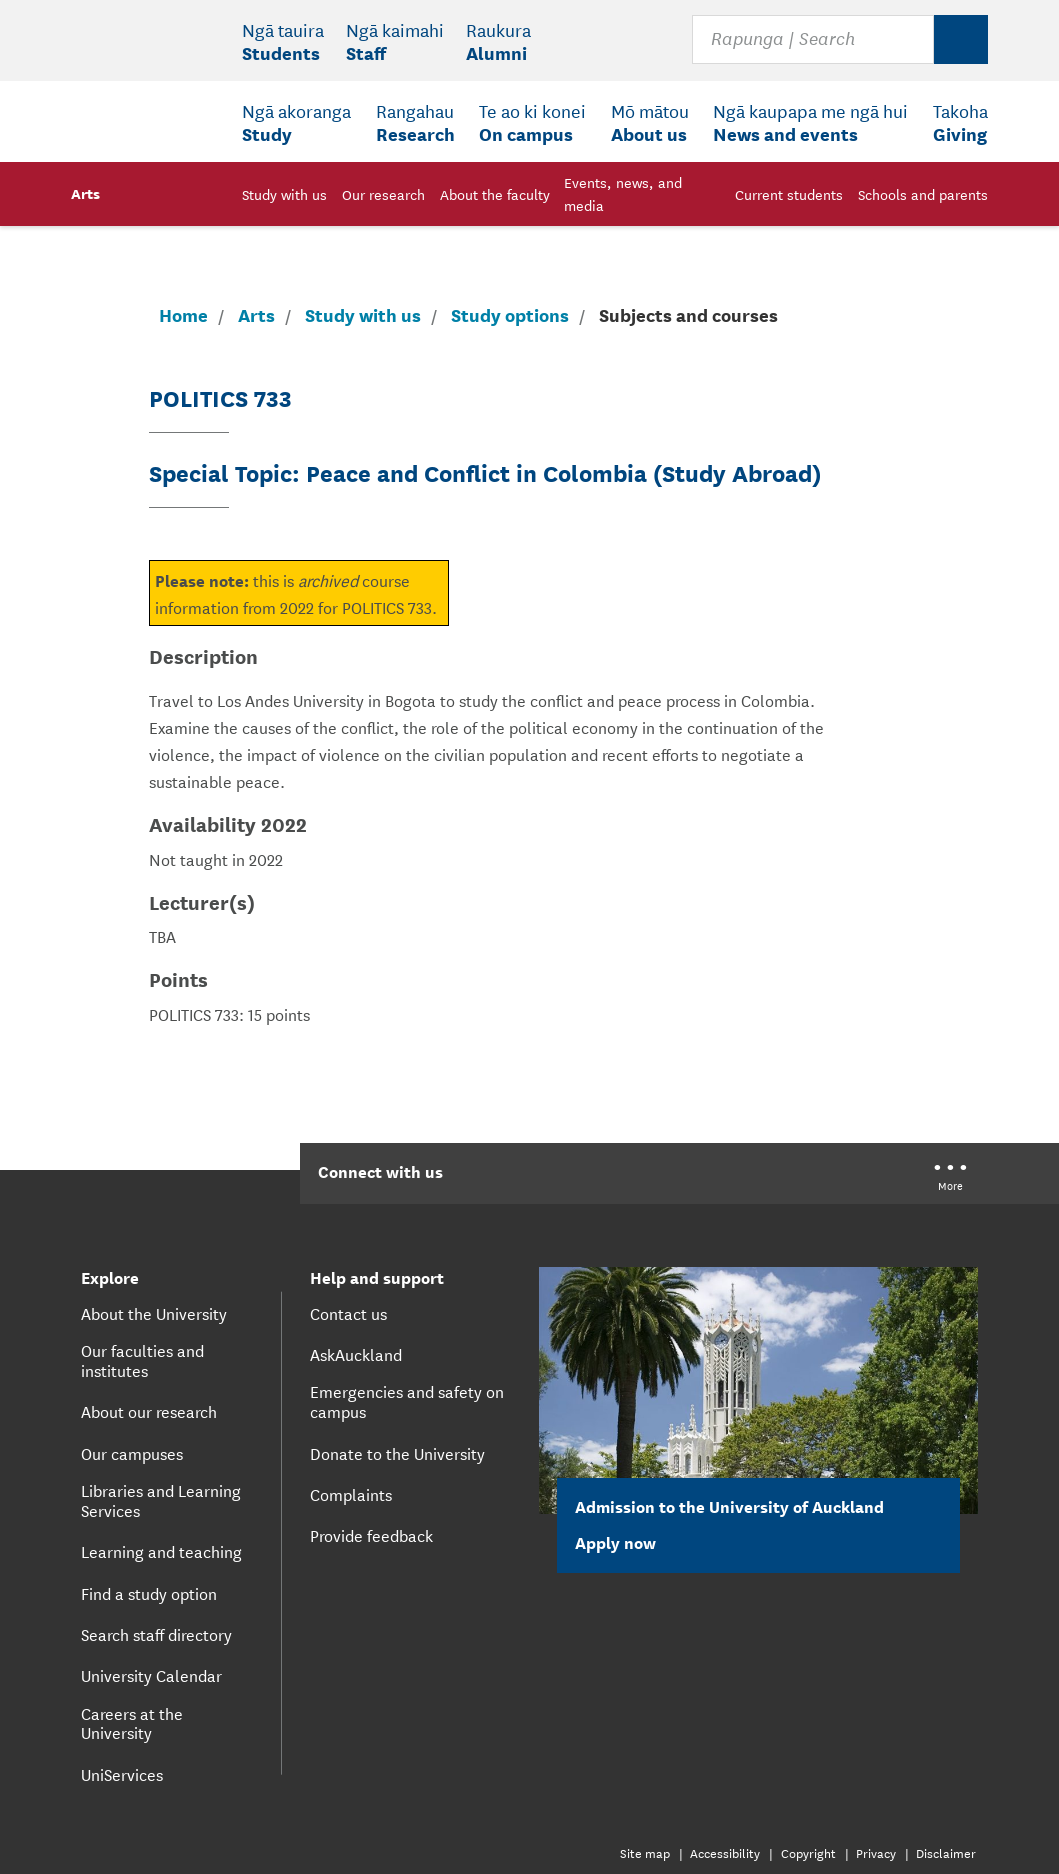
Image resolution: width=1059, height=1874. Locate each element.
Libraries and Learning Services (161, 1500)
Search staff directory (156, 1634)
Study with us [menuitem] (284, 194)
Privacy (876, 1852)
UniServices (122, 1774)
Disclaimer (946, 1852)
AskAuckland (356, 1354)
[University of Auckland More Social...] (950, 1179)
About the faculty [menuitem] (495, 194)
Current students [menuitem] (789, 194)
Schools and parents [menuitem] (923, 194)
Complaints (351, 1494)
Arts (85, 192)
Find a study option (149, 1593)
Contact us (348, 1313)
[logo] (145, 80)
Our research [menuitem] (383, 194)
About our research (149, 1411)
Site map (645, 1852)
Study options (510, 315)
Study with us (363, 315)
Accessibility (725, 1852)
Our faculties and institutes (142, 1360)
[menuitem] (283, 41)
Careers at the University (132, 1723)
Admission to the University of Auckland (729, 1505)
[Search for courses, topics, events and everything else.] (812, 40)
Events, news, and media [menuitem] (623, 193)
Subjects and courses (688, 314)
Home (183, 315)
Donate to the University (397, 1453)
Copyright (808, 1852)
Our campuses (132, 1453)
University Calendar (151, 1675)
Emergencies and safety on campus (407, 1401)
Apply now (627, 1541)
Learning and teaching (161, 1551)
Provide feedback (371, 1535)
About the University (154, 1313)
